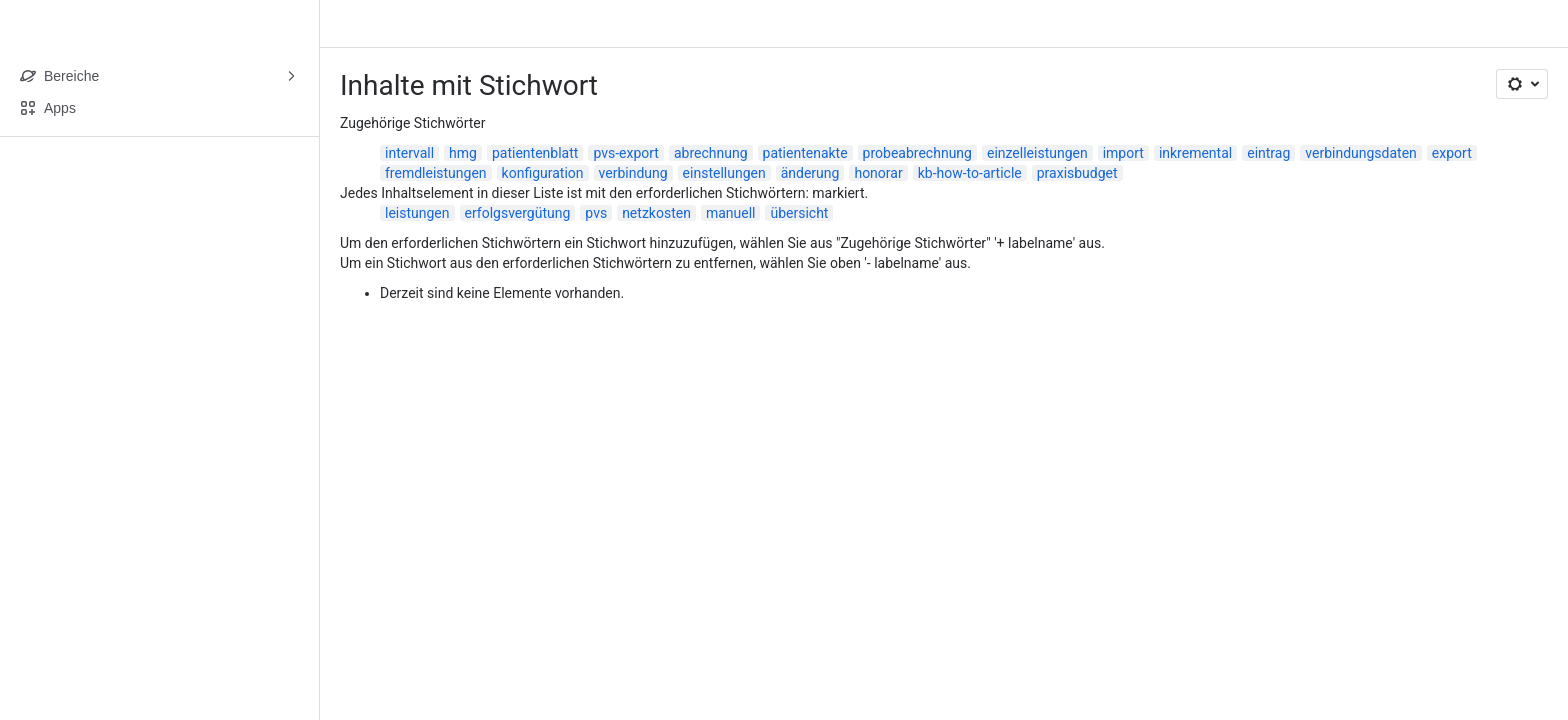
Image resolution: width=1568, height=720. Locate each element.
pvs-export (626, 153)
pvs (596, 213)
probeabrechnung (917, 153)
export (1452, 153)
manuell (731, 213)
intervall (409, 153)
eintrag (1268, 153)
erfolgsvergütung (518, 213)
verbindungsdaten (1361, 153)
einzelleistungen (1037, 153)
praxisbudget (1077, 173)
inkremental (1195, 153)
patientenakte (805, 153)
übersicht (799, 213)
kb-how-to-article (970, 173)
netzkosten (656, 213)
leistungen (417, 213)
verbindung (633, 173)
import (1123, 153)
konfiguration (543, 173)
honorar (878, 173)
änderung (810, 173)
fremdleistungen (436, 173)
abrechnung (711, 153)
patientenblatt (535, 153)
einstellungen (724, 173)
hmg (463, 153)
